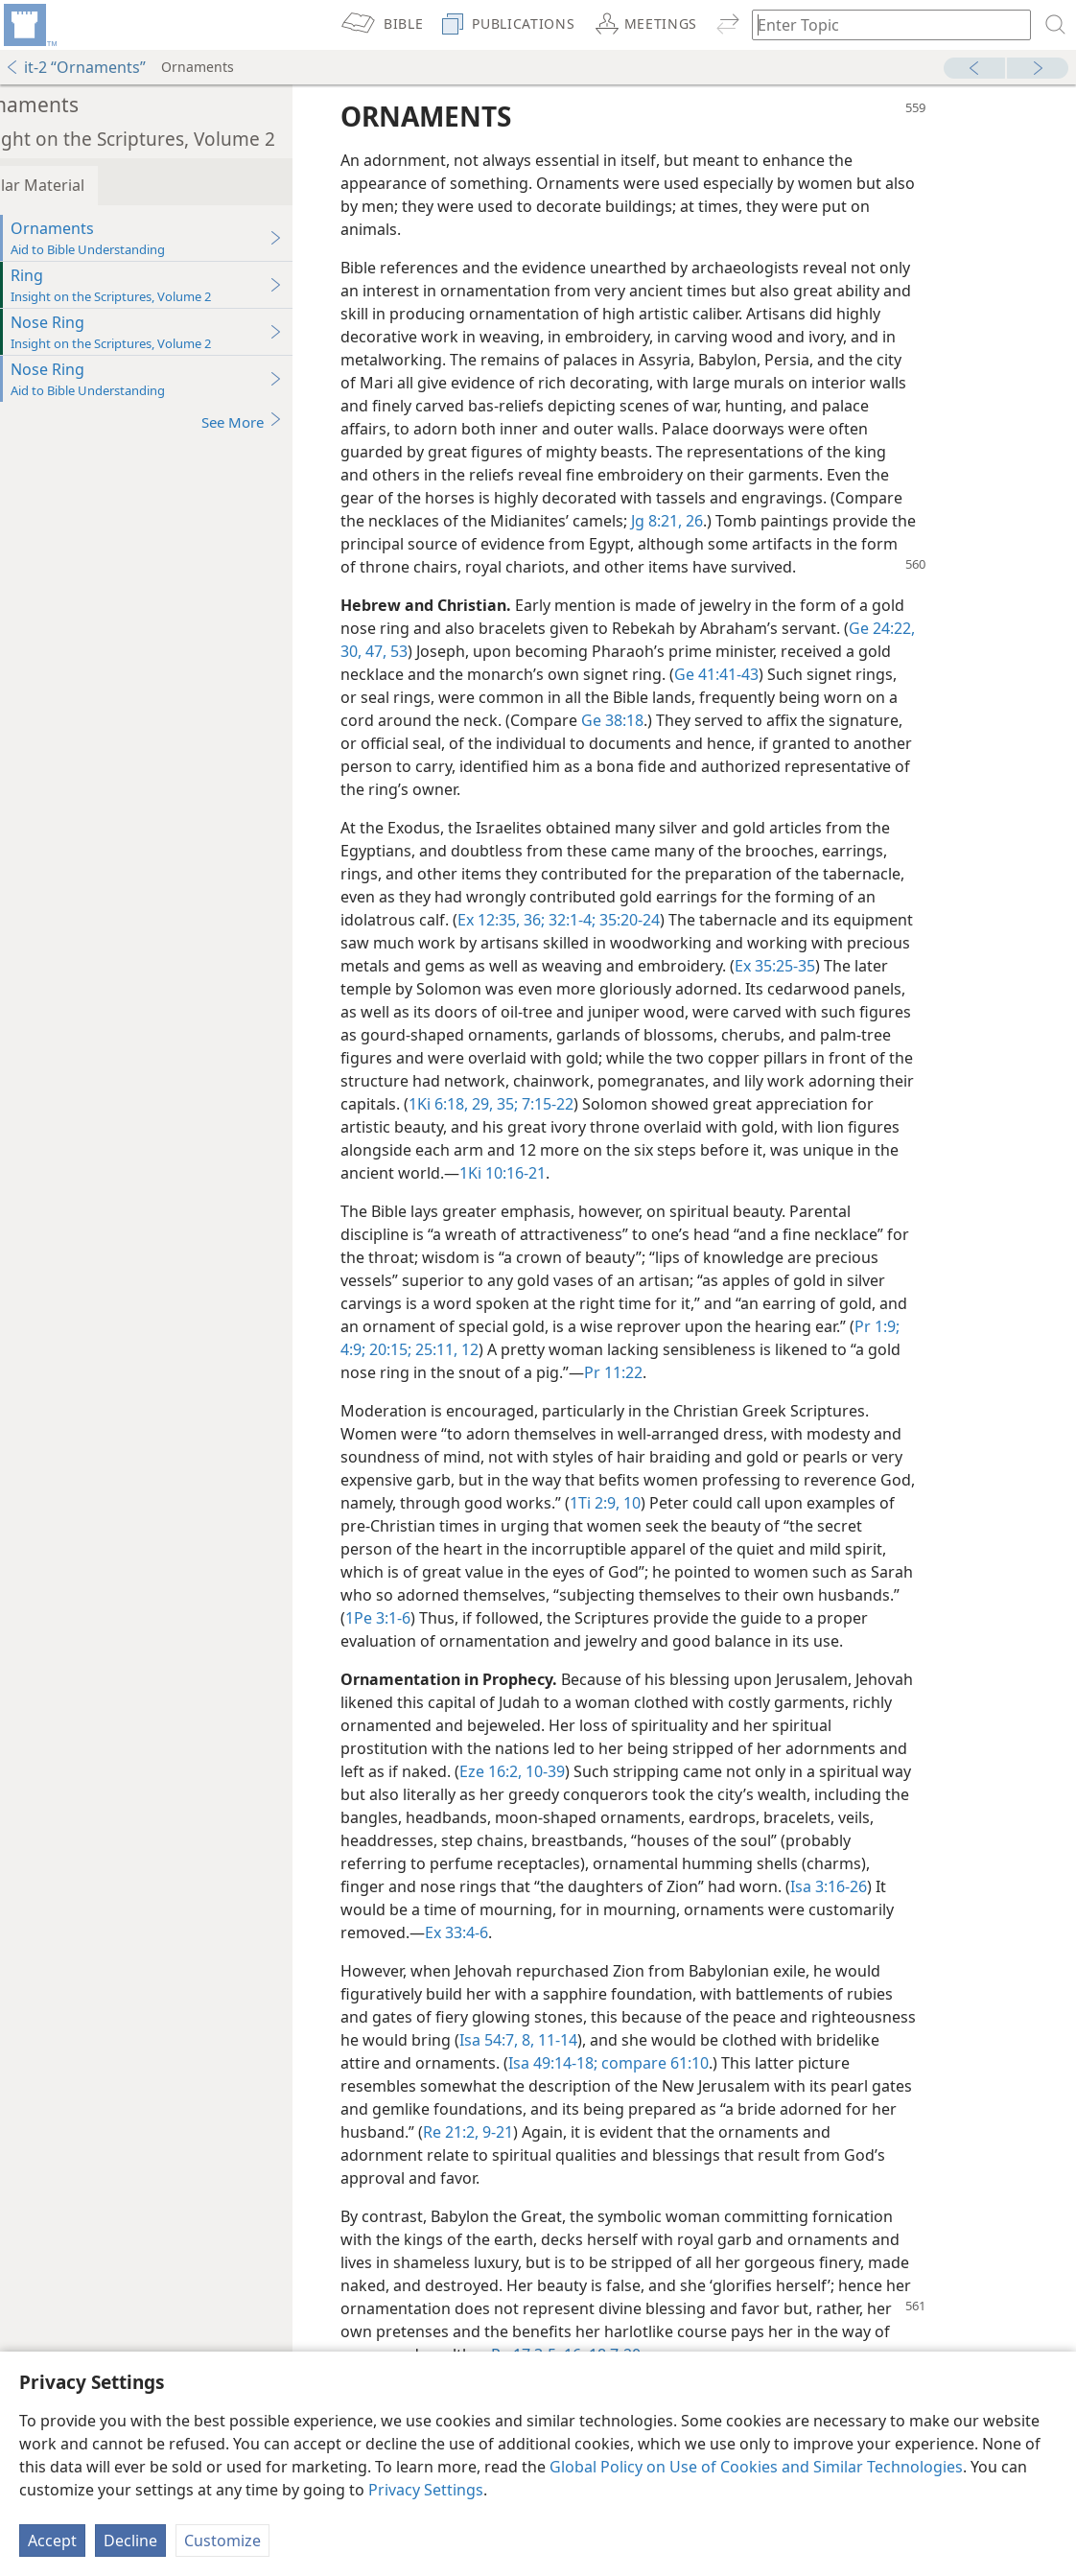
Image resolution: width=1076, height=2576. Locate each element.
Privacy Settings (425, 2489)
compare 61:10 (696, 2062)
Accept (52, 2540)
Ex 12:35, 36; (544, 919)
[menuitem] (29, 25)
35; (548, 1103)
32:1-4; (613, 919)
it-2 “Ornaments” (75, 67)
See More (285, 421)
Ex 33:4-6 (499, 1932)
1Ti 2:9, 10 (648, 1502)
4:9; (396, 1349)
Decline (130, 2540)
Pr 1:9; (920, 1326)
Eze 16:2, (534, 1771)
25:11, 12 (488, 1349)
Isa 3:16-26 (871, 1886)
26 (735, 520)
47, (417, 651)
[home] (29, 25)
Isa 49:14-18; (596, 2062)
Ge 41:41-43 (759, 674)
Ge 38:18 (655, 720)
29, (523, 1103)
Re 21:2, (494, 2132)
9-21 (539, 2132)
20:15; (432, 1349)
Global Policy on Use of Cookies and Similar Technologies (756, 2466)
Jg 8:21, (699, 520)
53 (440, 651)
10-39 (586, 1771)
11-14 (598, 2039)
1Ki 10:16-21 (546, 1172)
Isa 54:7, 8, (540, 2039)
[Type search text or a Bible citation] (882, 24)
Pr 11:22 (656, 1372)
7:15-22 (589, 1103)
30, (394, 651)
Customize (222, 2540)
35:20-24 (671, 919)
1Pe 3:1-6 (421, 1617)
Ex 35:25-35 (818, 965)
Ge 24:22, (925, 628)
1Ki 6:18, (481, 1103)
